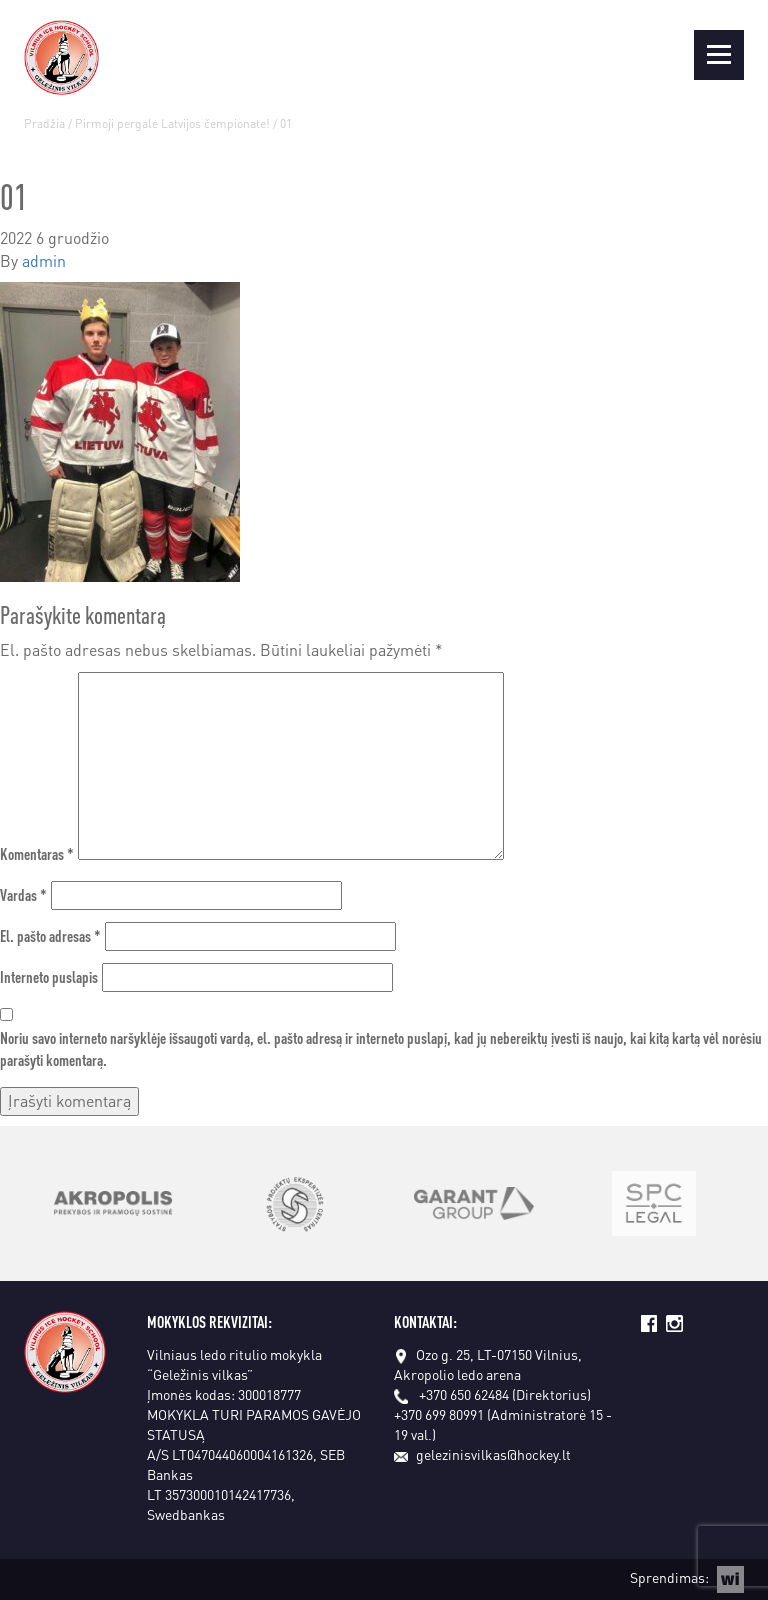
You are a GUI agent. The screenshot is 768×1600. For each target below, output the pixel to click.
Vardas (23, 894)
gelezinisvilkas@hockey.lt (482, 1454)
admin (44, 260)
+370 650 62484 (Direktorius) (505, 1394)
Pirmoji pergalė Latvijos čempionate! (172, 123)
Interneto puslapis (49, 976)
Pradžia (44, 123)
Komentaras (37, 853)
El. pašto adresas (50, 935)
